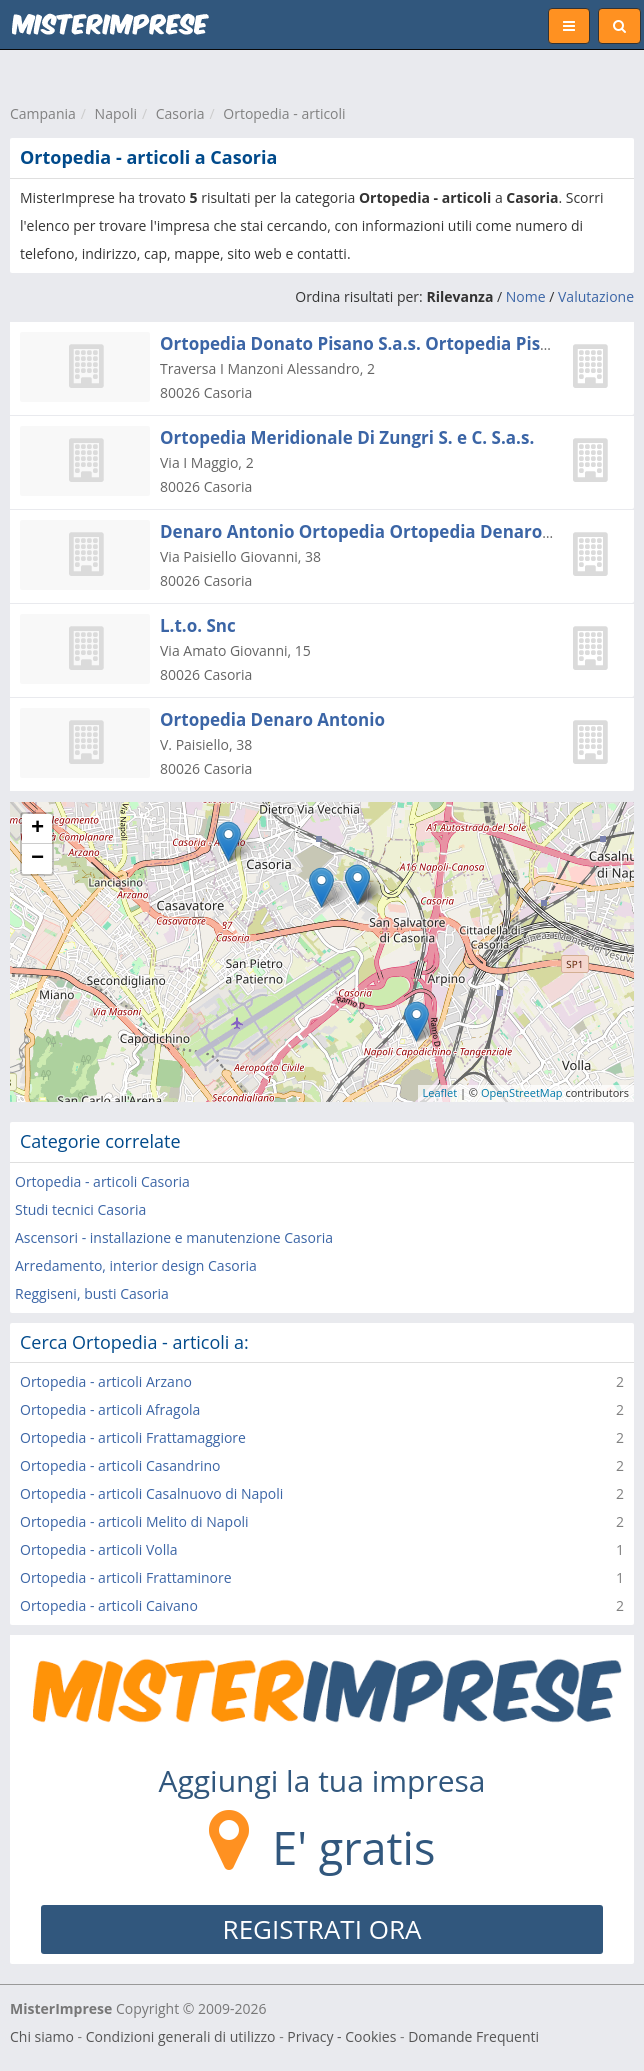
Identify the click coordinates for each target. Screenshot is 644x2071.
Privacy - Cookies (341, 2036)
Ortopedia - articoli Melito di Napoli (134, 1521)
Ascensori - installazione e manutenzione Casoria (174, 1237)
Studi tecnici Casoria (80, 1209)
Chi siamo (42, 2036)
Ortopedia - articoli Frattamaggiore (133, 1437)
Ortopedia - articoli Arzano (106, 1381)
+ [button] (37, 829)
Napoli (116, 113)
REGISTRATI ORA (322, 1929)
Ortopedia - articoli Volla (99, 1549)
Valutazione (596, 296)
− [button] (37, 859)
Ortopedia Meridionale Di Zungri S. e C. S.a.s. (347, 437)
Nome (526, 296)
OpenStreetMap (522, 1092)
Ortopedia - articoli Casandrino (120, 1465)
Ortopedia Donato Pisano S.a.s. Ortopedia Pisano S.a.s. (389, 343)
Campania (43, 113)
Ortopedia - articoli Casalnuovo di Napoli (151, 1493)
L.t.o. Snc (198, 625)
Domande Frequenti (473, 2036)
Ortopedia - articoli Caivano (109, 1605)
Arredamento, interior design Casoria (136, 1265)
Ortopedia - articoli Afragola (110, 1409)
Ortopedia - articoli (284, 113)
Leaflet (440, 1092)
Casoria (180, 113)
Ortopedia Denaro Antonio (272, 719)
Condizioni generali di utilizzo (181, 2036)
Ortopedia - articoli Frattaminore (126, 1577)
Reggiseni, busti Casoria (92, 1293)
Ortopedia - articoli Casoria (102, 1181)
